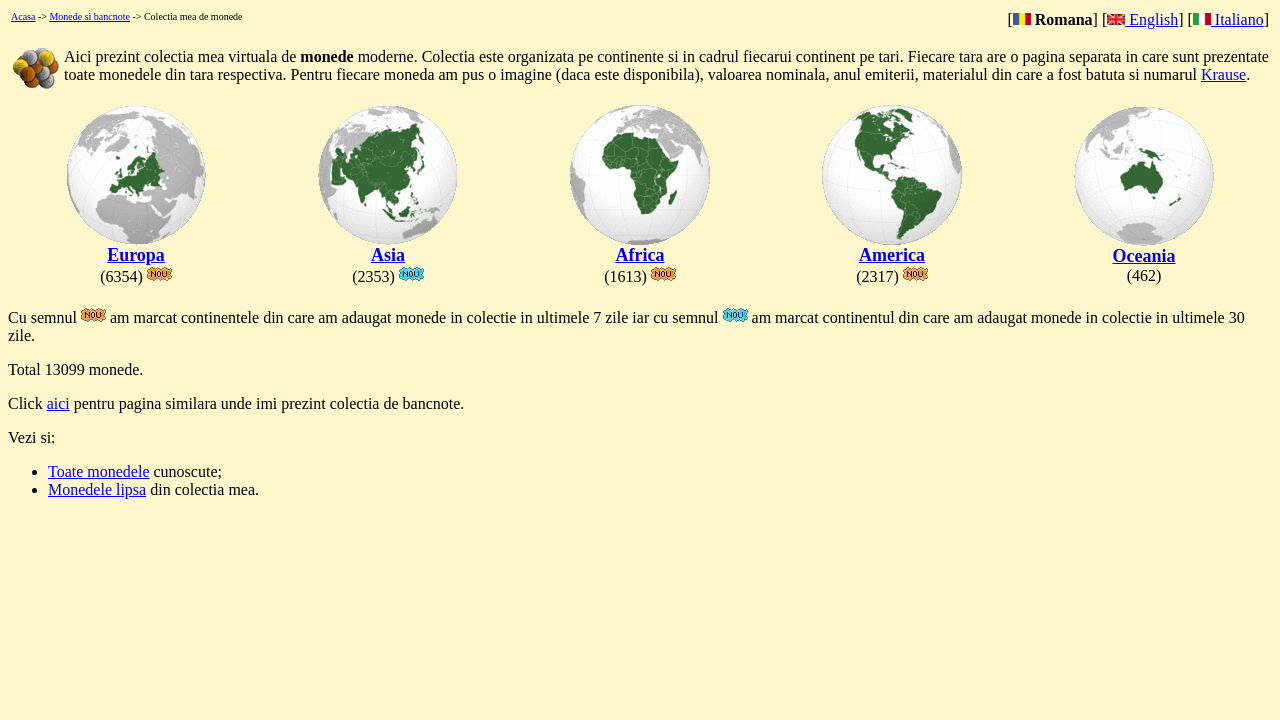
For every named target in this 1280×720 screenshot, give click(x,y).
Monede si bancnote (89, 16)
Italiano (1228, 19)
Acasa (23, 16)
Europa (136, 247)
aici (58, 403)
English (1142, 19)
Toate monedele (99, 471)
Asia (388, 247)
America (892, 247)
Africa (640, 247)
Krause (1223, 74)
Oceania (1144, 248)
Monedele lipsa (97, 489)
